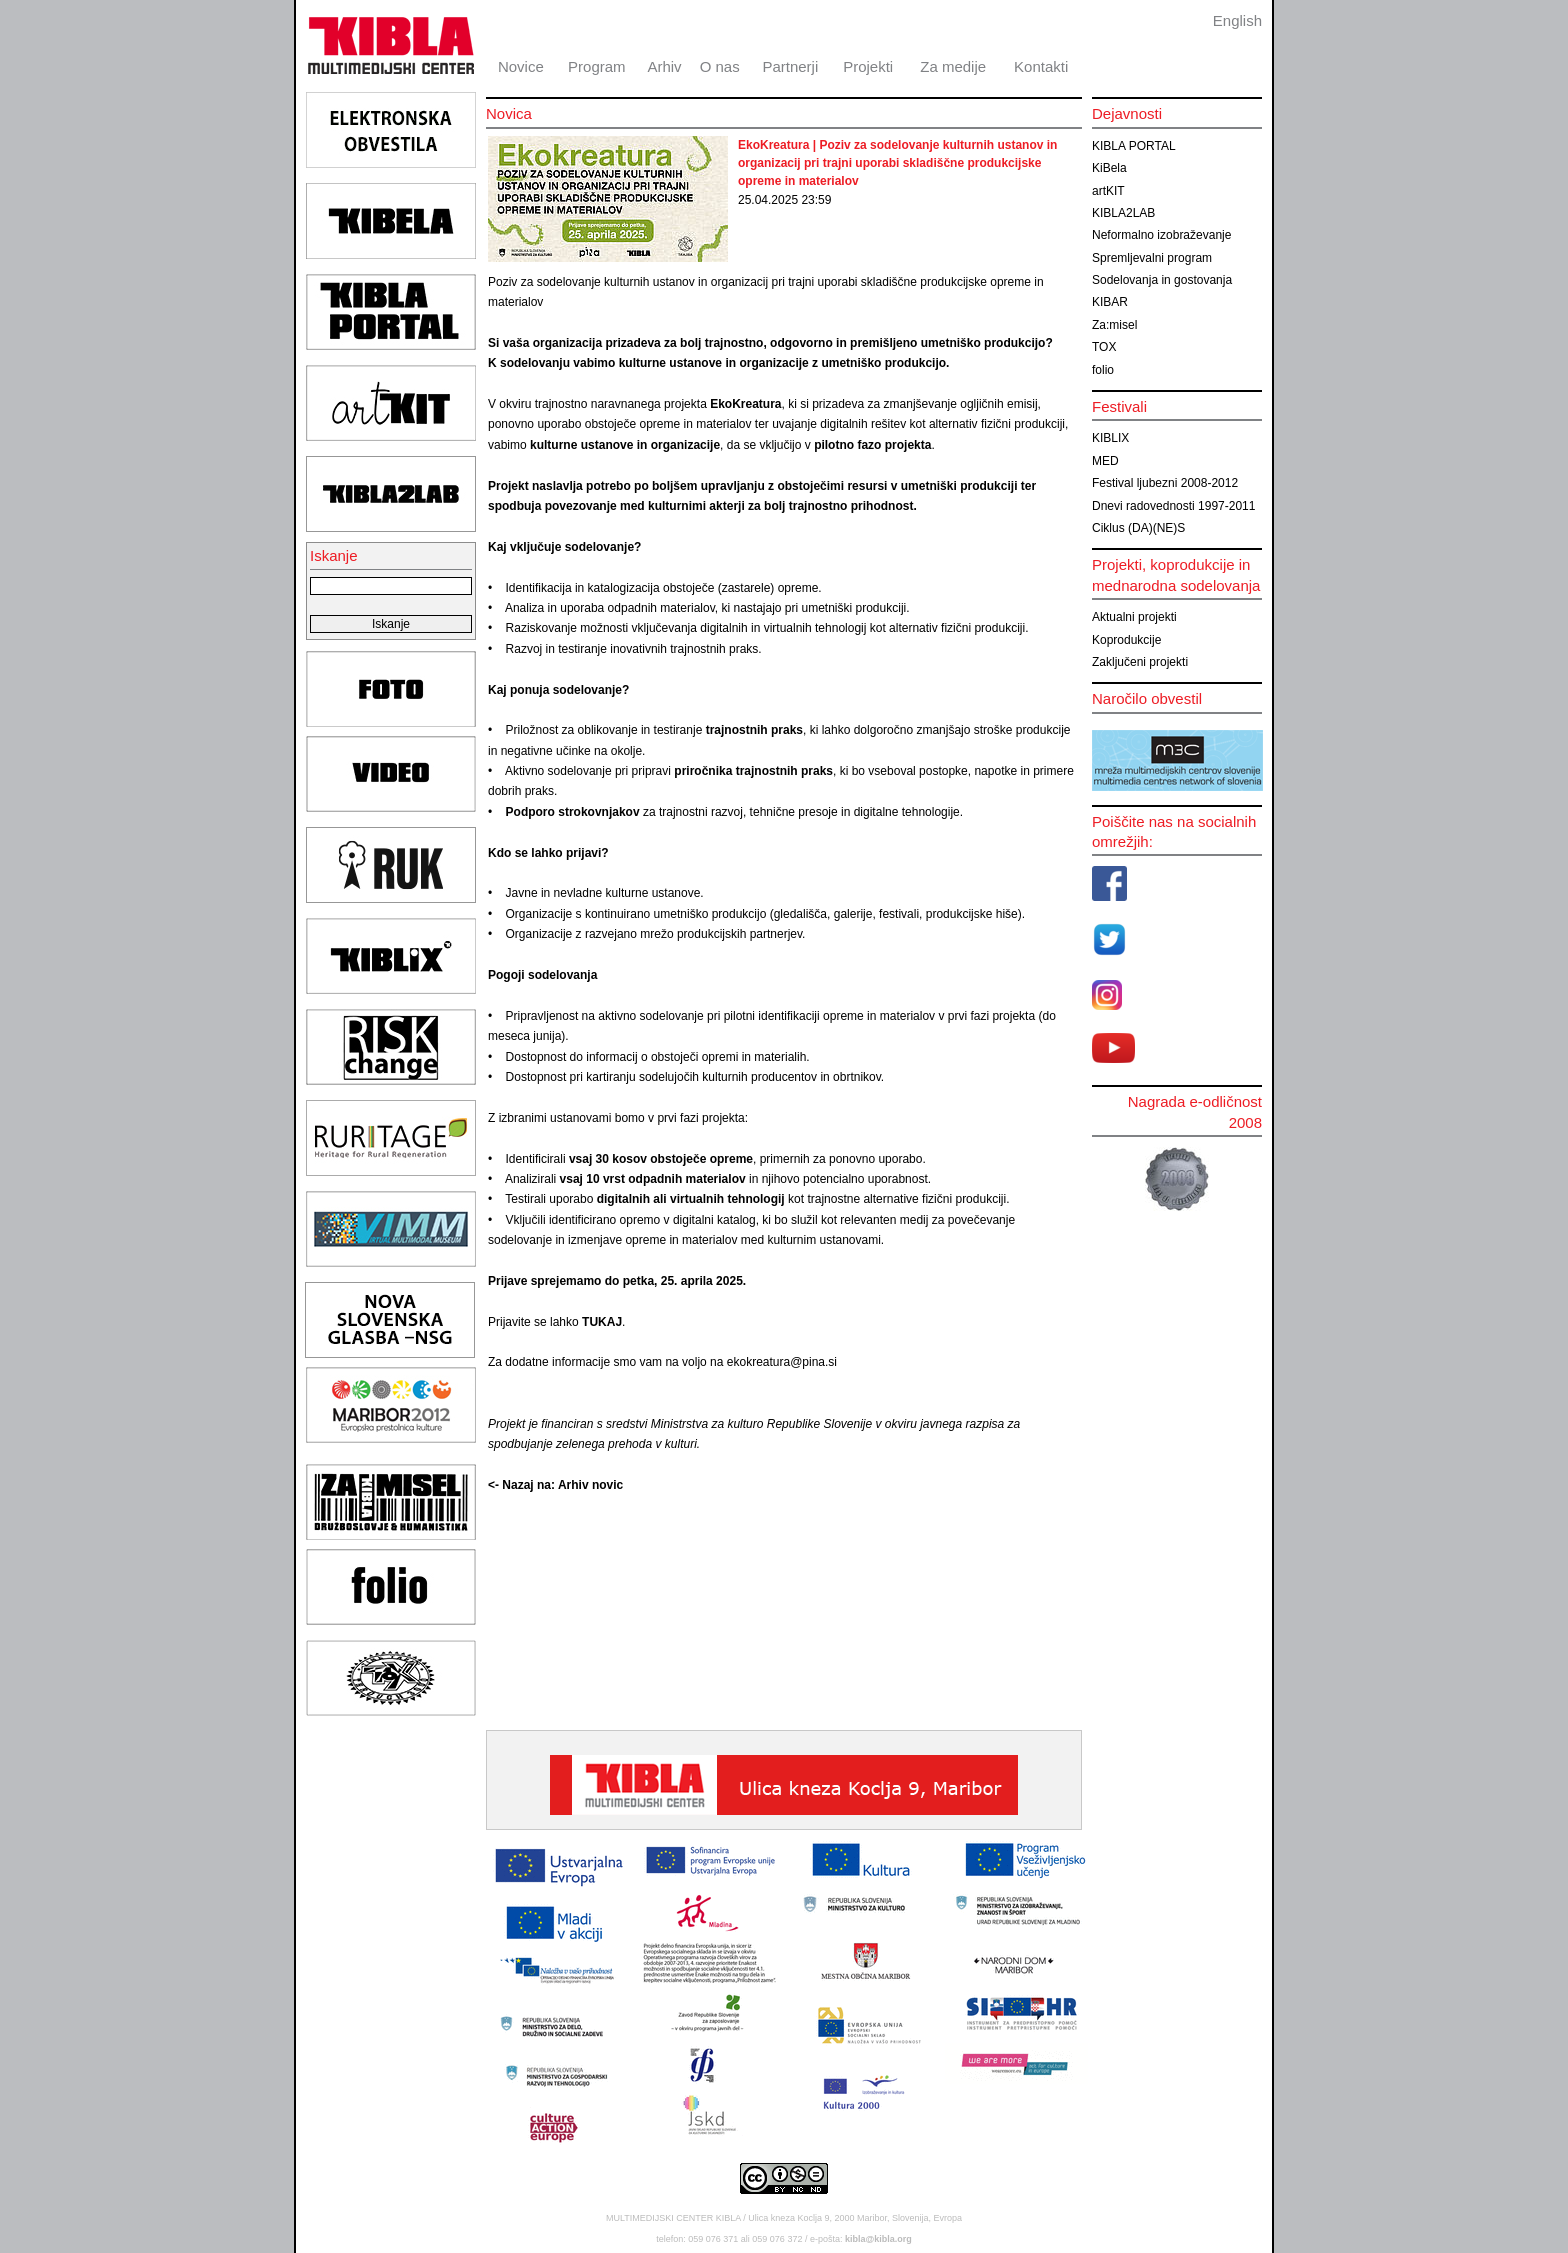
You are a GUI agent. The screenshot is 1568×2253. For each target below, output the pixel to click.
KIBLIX (1110, 438)
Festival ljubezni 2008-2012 (1165, 483)
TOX (1104, 347)
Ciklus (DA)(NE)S (1138, 528)
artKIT (1108, 191)
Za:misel (1114, 325)
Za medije (953, 66)
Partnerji (790, 66)
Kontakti (1041, 66)
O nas (720, 66)
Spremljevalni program (1152, 258)
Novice (521, 66)
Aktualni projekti (1134, 617)
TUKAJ (602, 1322)
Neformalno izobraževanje (1161, 235)
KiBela (1109, 168)
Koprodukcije (1126, 640)
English (1237, 20)
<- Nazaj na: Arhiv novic (555, 1485)
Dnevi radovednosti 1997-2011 (1173, 506)
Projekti (868, 66)
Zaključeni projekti (1140, 662)
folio (1103, 370)
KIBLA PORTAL (1134, 146)
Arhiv (664, 66)
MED (1105, 461)
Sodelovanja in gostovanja (1162, 280)
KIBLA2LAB (1123, 213)
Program (597, 66)
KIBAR (1110, 302)
